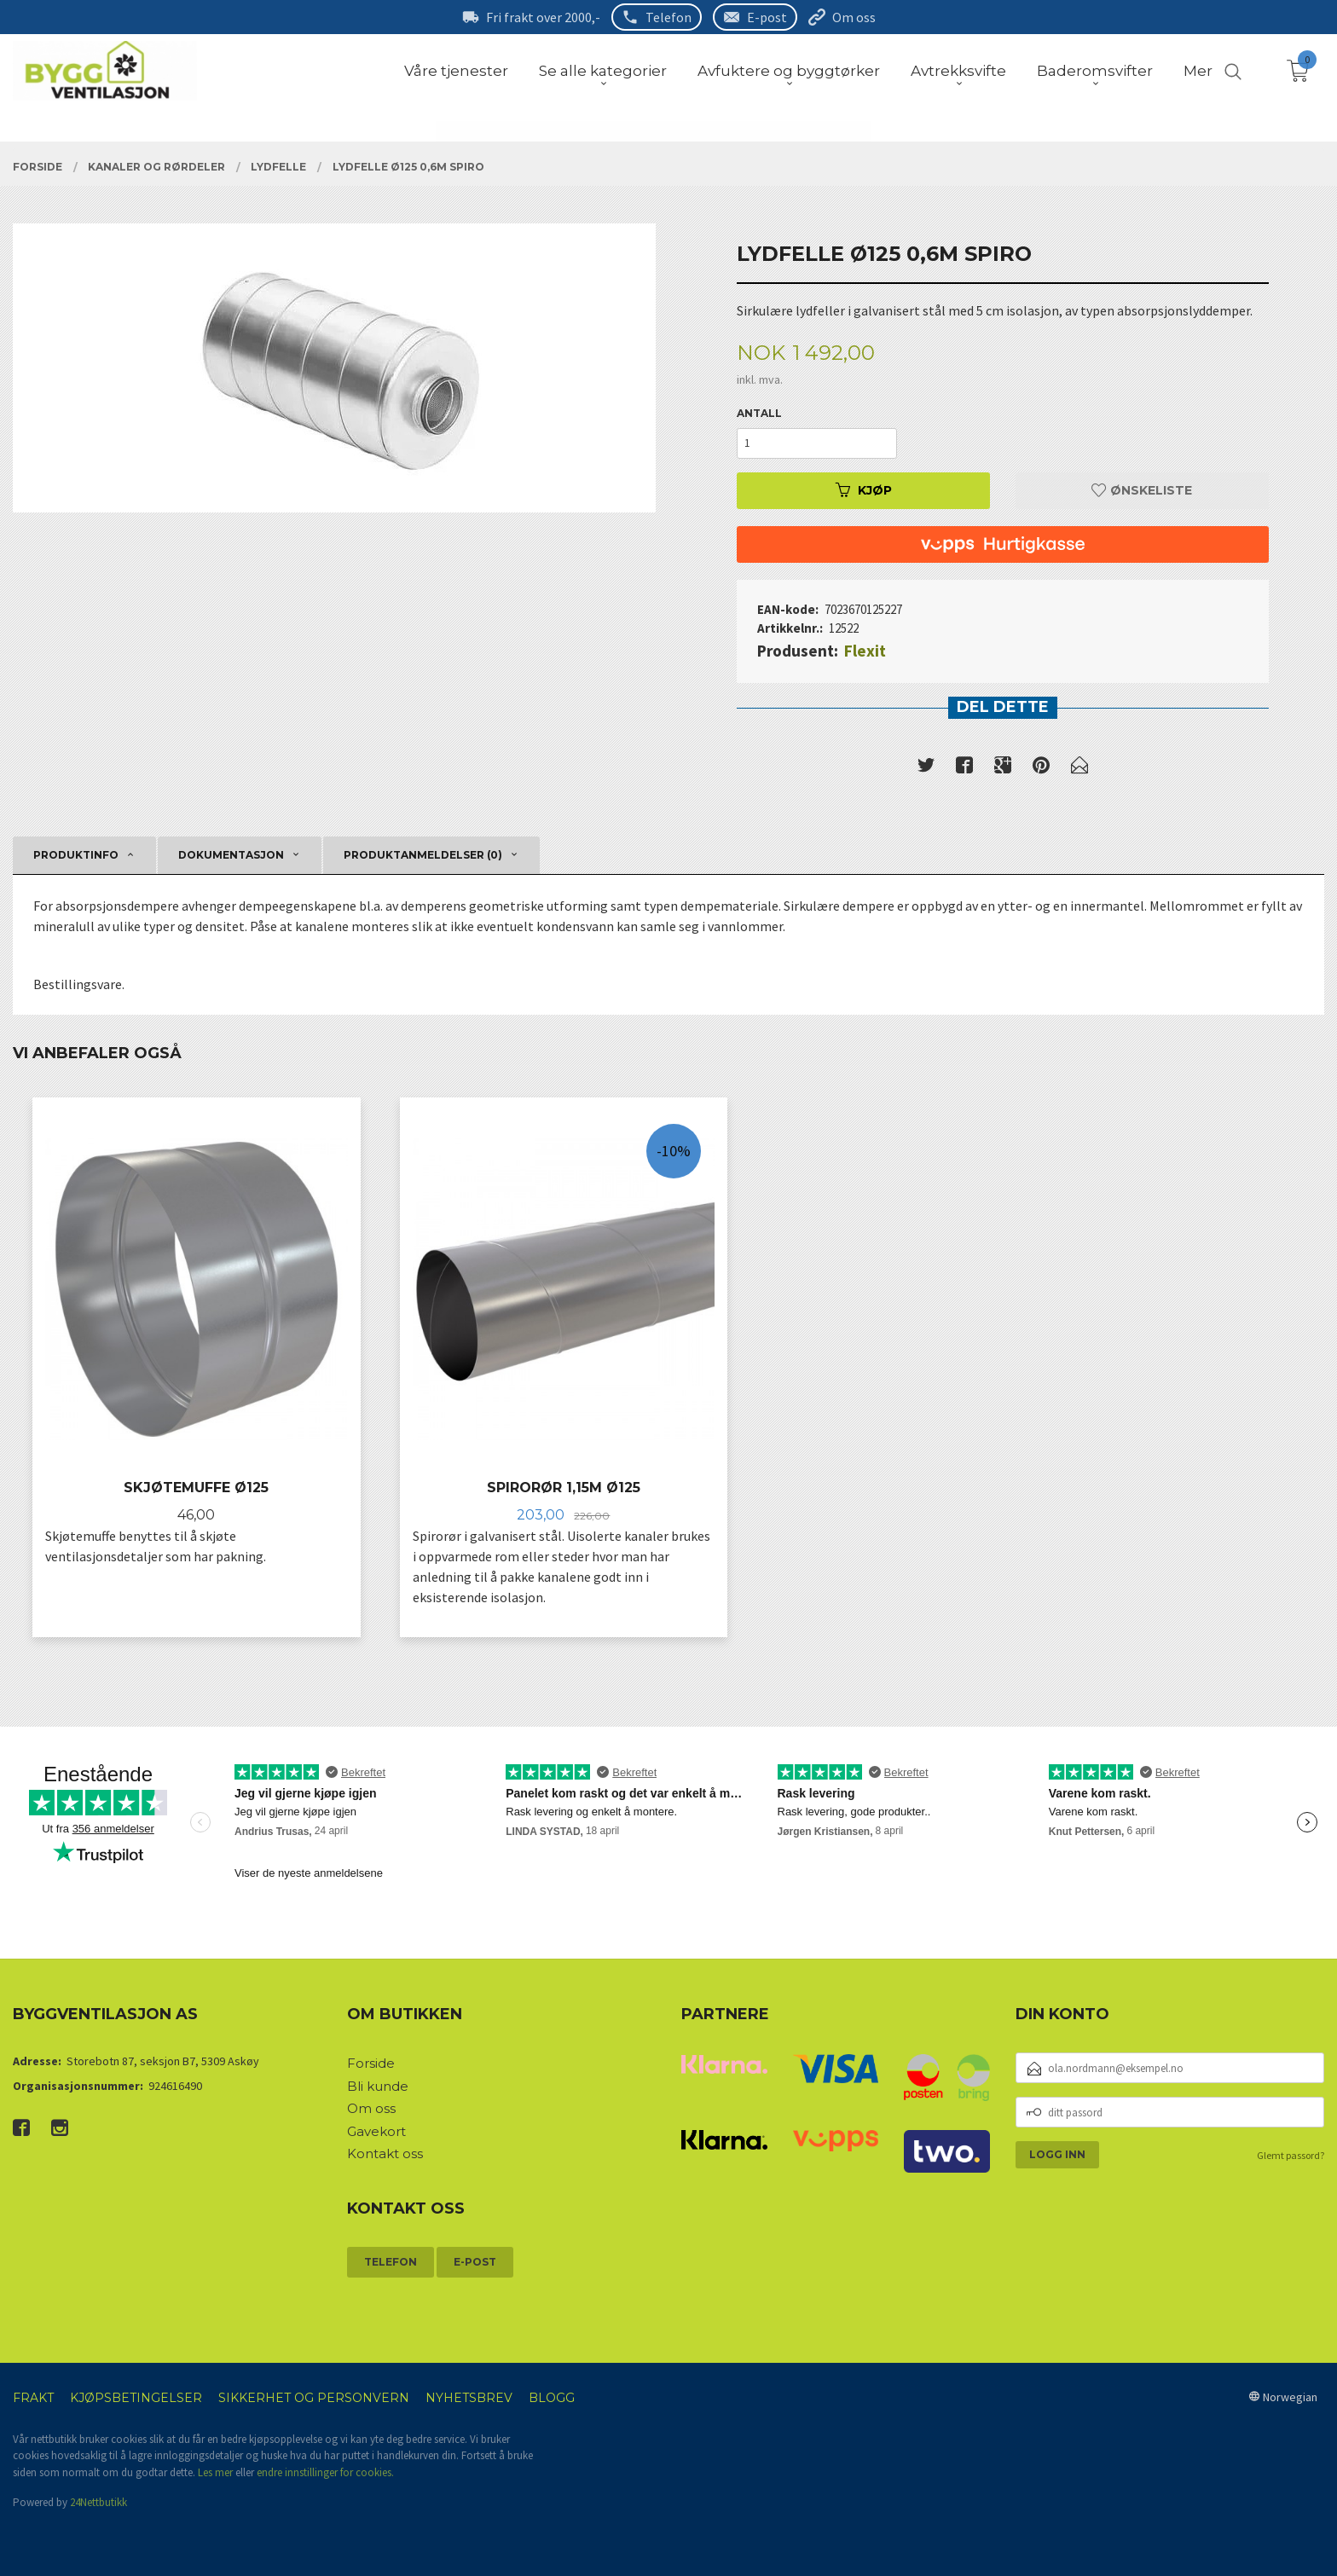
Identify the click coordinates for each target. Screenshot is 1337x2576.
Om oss (854, 17)
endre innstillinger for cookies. (325, 2472)
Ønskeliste (1141, 490)
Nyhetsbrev (468, 2397)
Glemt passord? (1290, 2155)
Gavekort (376, 2131)
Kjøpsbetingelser (136, 2397)
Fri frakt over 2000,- (543, 17)
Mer (1198, 70)
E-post (767, 17)
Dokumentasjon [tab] (231, 854)
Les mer (215, 2472)
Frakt (33, 2397)
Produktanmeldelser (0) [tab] (423, 854)
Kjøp (864, 490)
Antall (759, 413)
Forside (371, 2063)
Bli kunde (377, 2086)
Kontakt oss (385, 2153)
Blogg (552, 2397)
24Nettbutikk (98, 2502)
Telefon (668, 17)
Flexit (865, 650)
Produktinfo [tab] (76, 854)
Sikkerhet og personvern (313, 2397)
